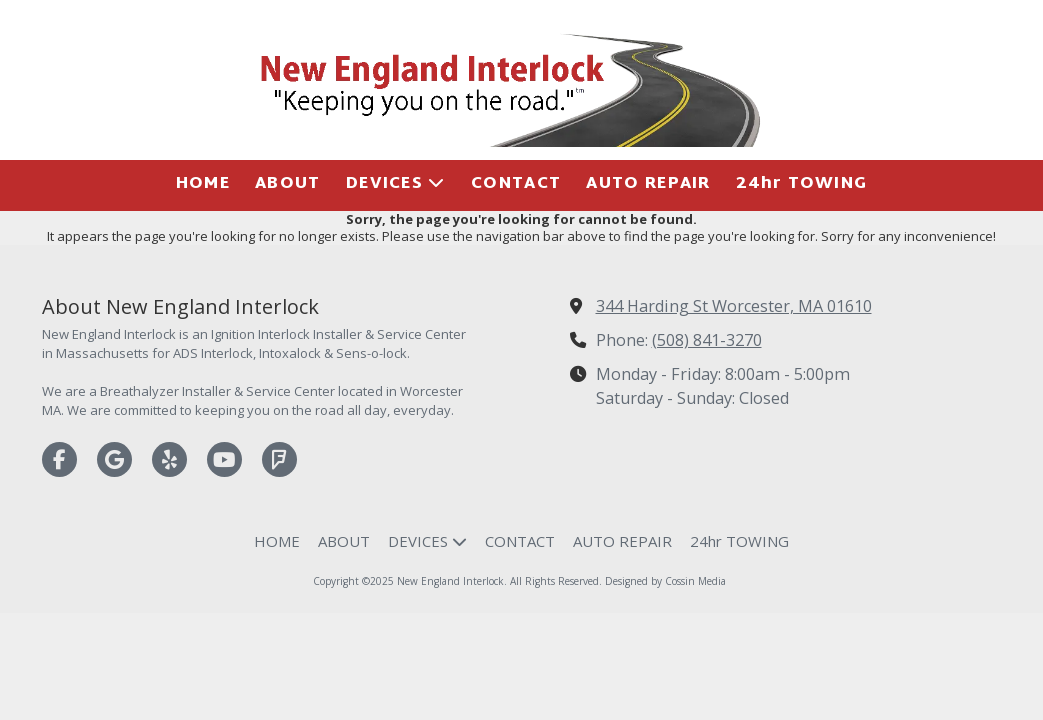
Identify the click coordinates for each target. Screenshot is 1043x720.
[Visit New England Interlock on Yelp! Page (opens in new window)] (169, 459)
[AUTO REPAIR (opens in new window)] (648, 185)
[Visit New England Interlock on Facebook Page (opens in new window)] (59, 459)
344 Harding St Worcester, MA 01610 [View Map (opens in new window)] (734, 306)
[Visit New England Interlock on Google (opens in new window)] (114, 459)
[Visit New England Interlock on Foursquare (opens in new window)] (279, 459)
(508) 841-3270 (707, 340)
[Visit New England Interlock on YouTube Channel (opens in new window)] (224, 459)
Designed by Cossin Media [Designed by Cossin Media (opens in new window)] (665, 581)
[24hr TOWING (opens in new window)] (801, 185)
